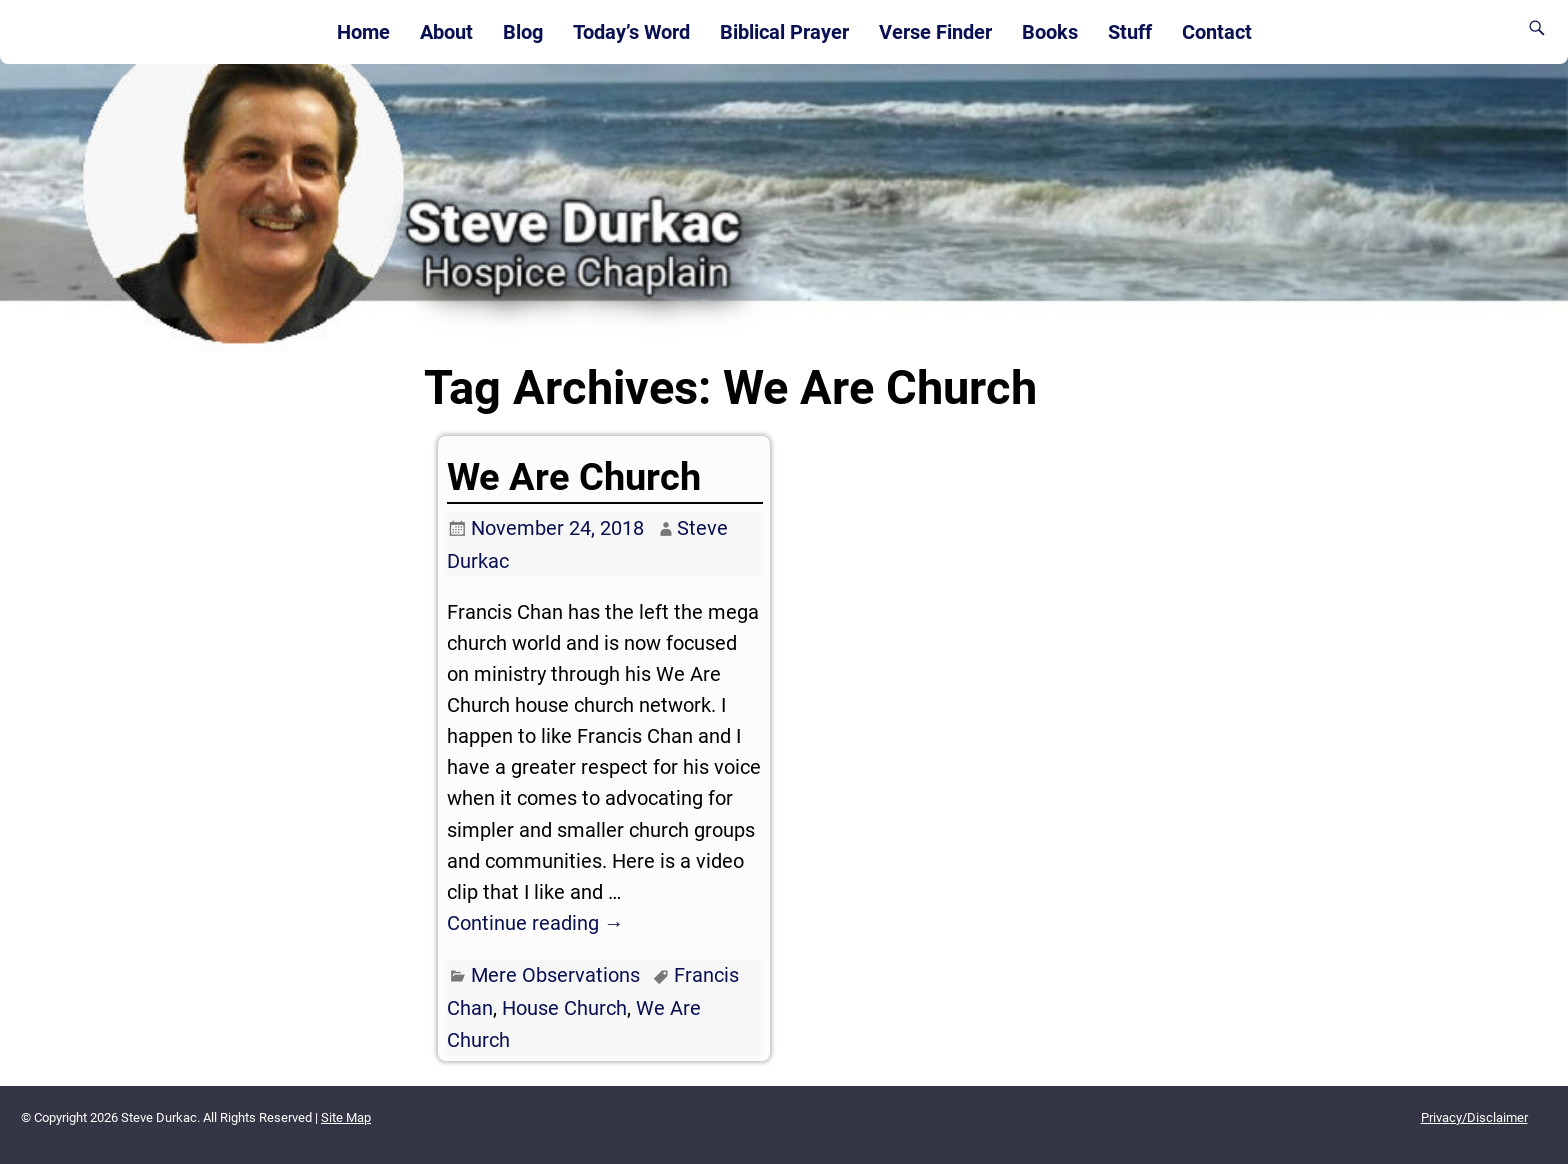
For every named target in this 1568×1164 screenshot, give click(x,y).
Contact (1217, 32)
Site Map (346, 1117)
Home (363, 32)
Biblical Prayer (784, 32)
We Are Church (574, 477)
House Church (564, 1008)
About (446, 32)
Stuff (1130, 32)
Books (1050, 32)
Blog (523, 32)
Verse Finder (935, 32)
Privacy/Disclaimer (1474, 1117)
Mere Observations (555, 975)
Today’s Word (631, 32)
